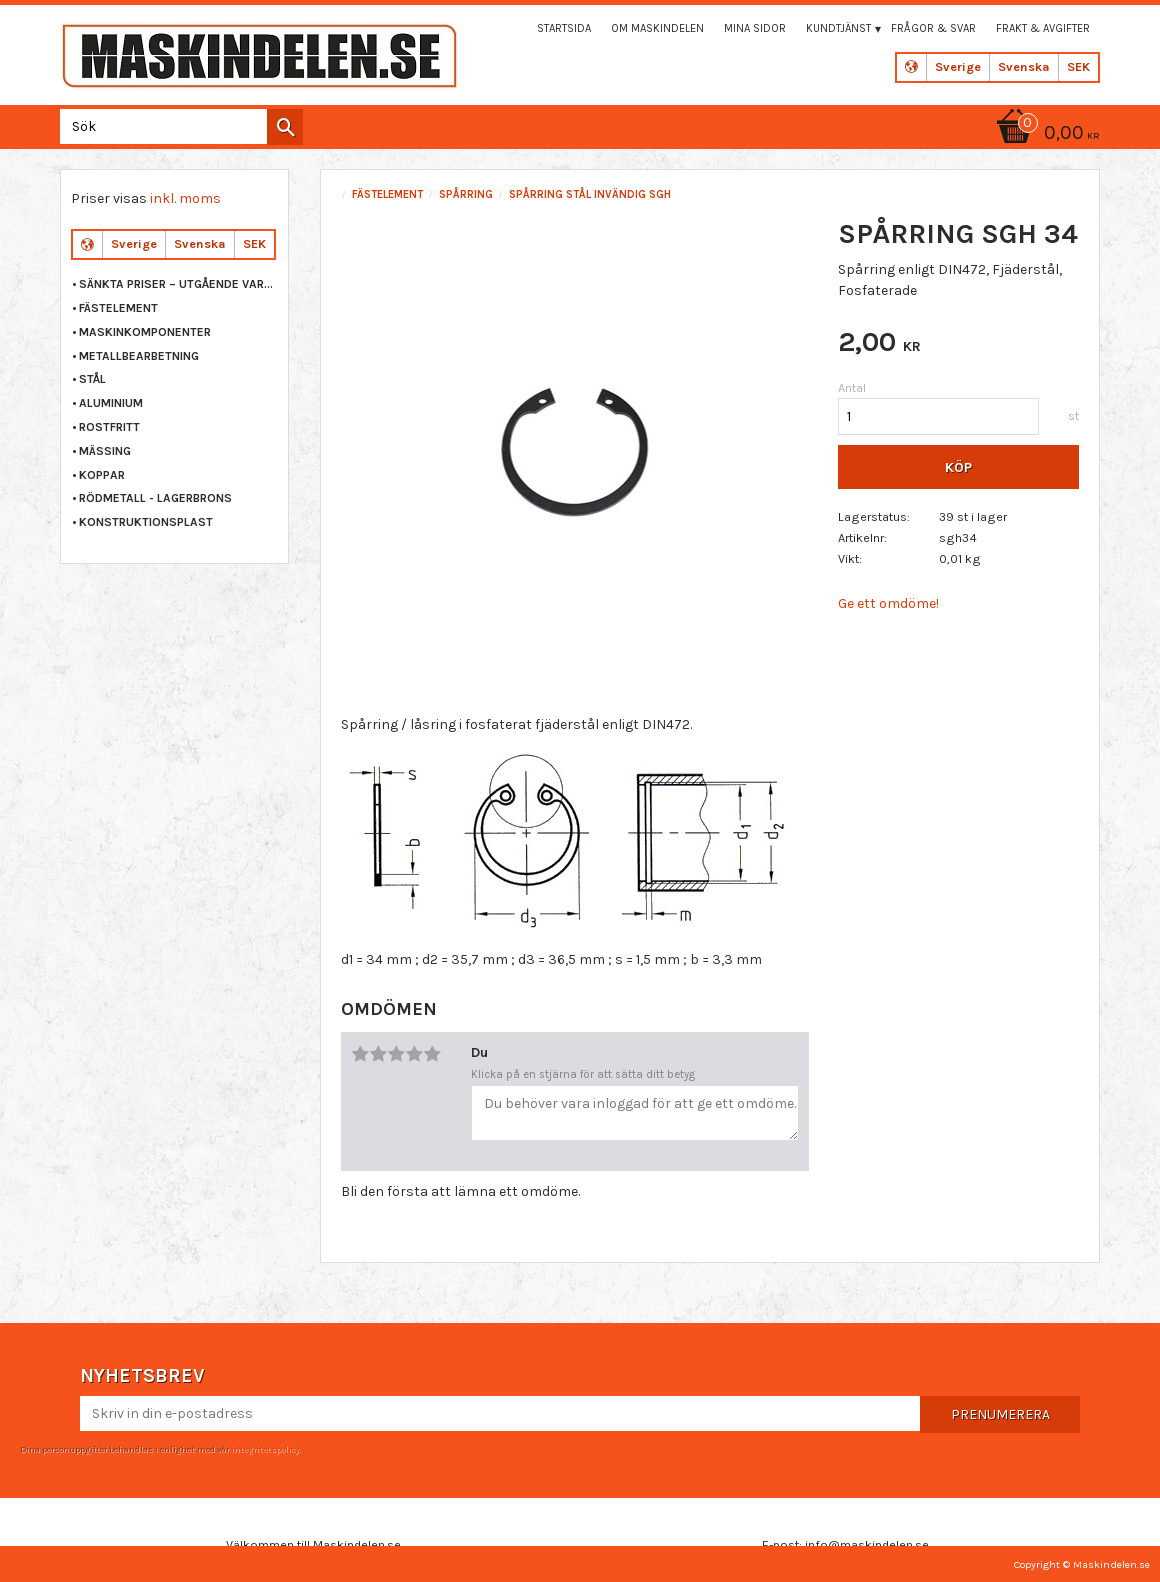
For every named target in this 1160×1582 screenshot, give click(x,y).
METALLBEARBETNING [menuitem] (139, 356)
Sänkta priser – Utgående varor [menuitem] (178, 284)
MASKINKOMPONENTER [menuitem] (145, 332)
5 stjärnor (432, 1054)
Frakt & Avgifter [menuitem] (1043, 28)
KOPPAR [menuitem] (102, 475)
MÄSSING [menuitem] (105, 451)
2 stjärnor (378, 1054)
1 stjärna (360, 1054)
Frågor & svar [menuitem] (933, 28)
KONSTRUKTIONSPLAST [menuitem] (146, 522)
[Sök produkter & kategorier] (177, 126)
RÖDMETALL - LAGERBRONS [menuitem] (155, 498)
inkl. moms (185, 198)
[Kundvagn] (1045, 134)
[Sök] (285, 127)
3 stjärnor (396, 1054)
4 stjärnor (414, 1054)
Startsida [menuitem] (564, 28)
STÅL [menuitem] (92, 379)
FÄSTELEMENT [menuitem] (118, 308)
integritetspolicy (265, 1449)
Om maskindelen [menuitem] (657, 28)
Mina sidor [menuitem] (755, 28)
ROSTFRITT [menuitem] (109, 427)
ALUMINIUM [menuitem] (111, 403)
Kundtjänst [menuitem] (838, 28)
